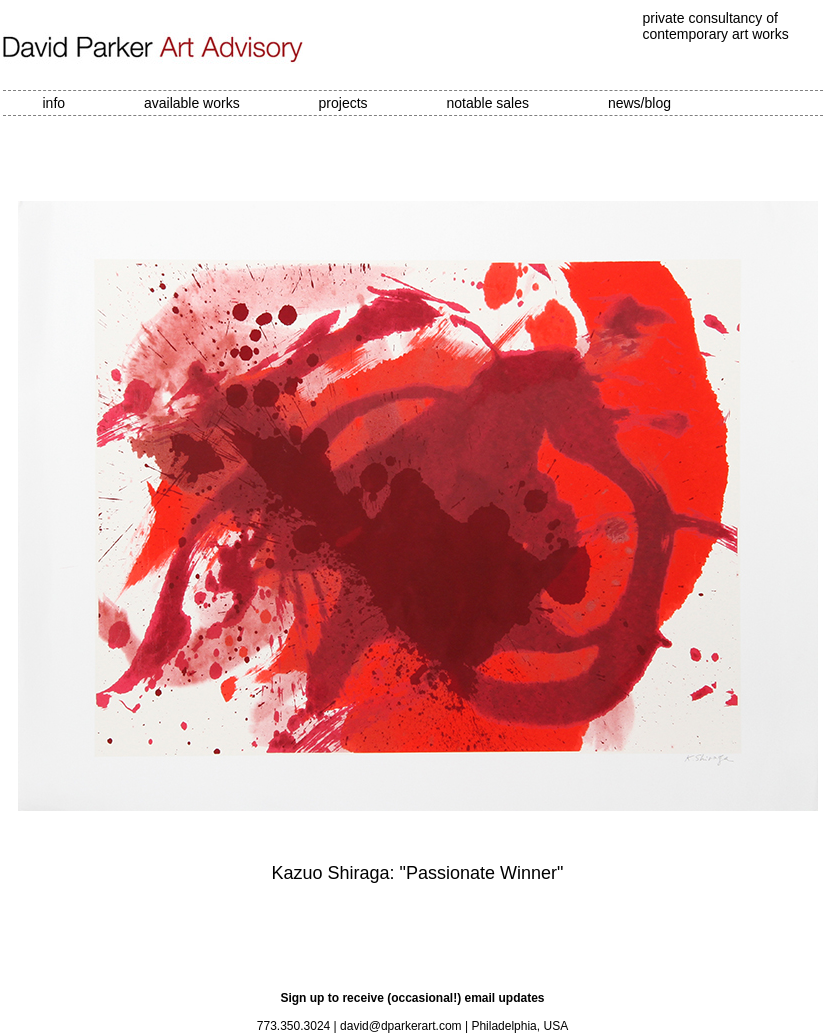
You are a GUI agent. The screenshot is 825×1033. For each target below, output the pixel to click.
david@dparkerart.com (401, 1026)
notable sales (488, 103)
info (54, 103)
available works (192, 103)
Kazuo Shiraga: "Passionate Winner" (418, 873)
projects (343, 103)
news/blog (639, 103)
